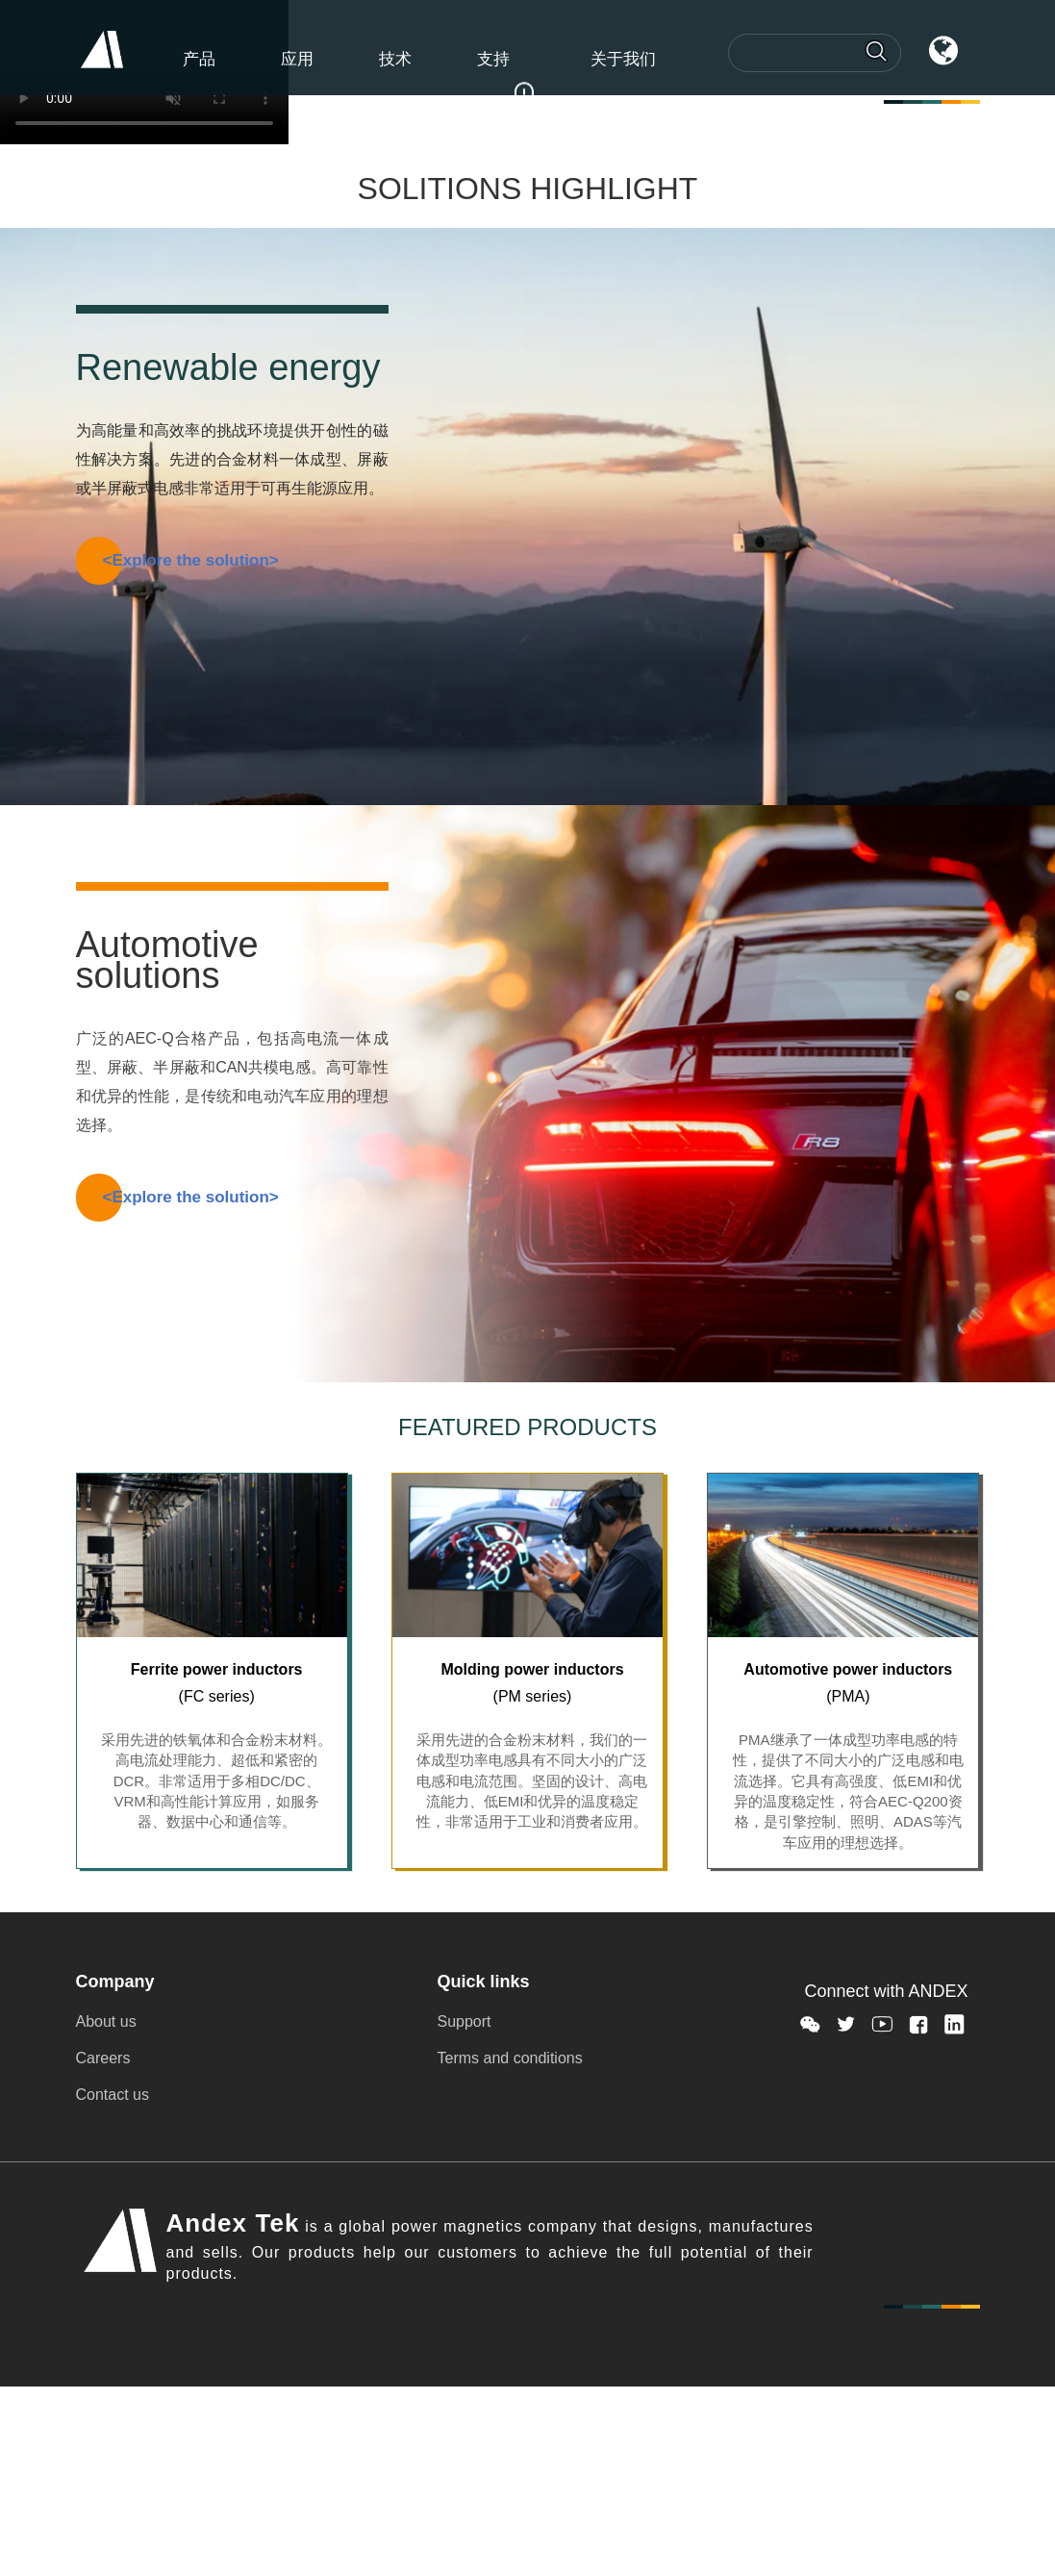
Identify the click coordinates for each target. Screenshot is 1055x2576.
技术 (395, 59)
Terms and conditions (510, 2058)
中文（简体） (481, 2367)
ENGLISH (381, 2367)
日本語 (683, 2367)
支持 (493, 59)
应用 (297, 59)
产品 (199, 59)
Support (464, 2021)
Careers (103, 2058)
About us (106, 2021)
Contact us (112, 2094)
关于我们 (623, 59)
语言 (926, 67)
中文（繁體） (592, 2367)
